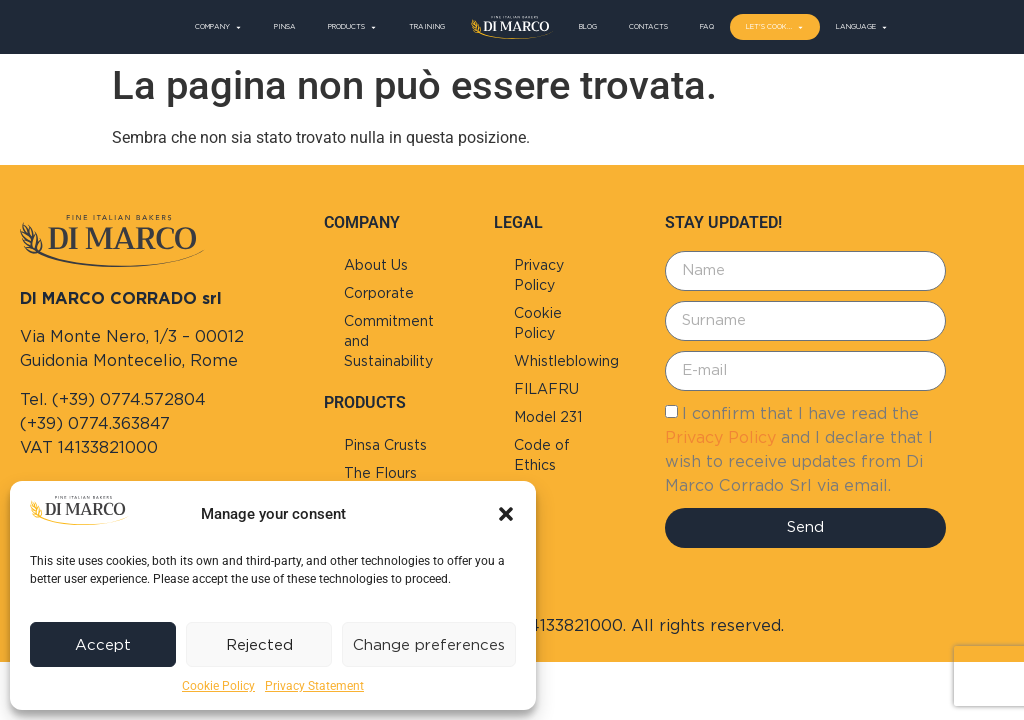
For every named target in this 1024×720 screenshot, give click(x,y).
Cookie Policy (218, 686)
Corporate (379, 293)
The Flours (380, 473)
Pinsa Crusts (385, 445)
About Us (376, 265)
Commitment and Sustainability (389, 341)
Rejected (259, 645)
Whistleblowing (566, 361)
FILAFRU (546, 389)
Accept (103, 645)
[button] (506, 514)
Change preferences (429, 645)
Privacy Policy (539, 275)
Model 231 (548, 417)
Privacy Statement (314, 686)
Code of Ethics (542, 455)
